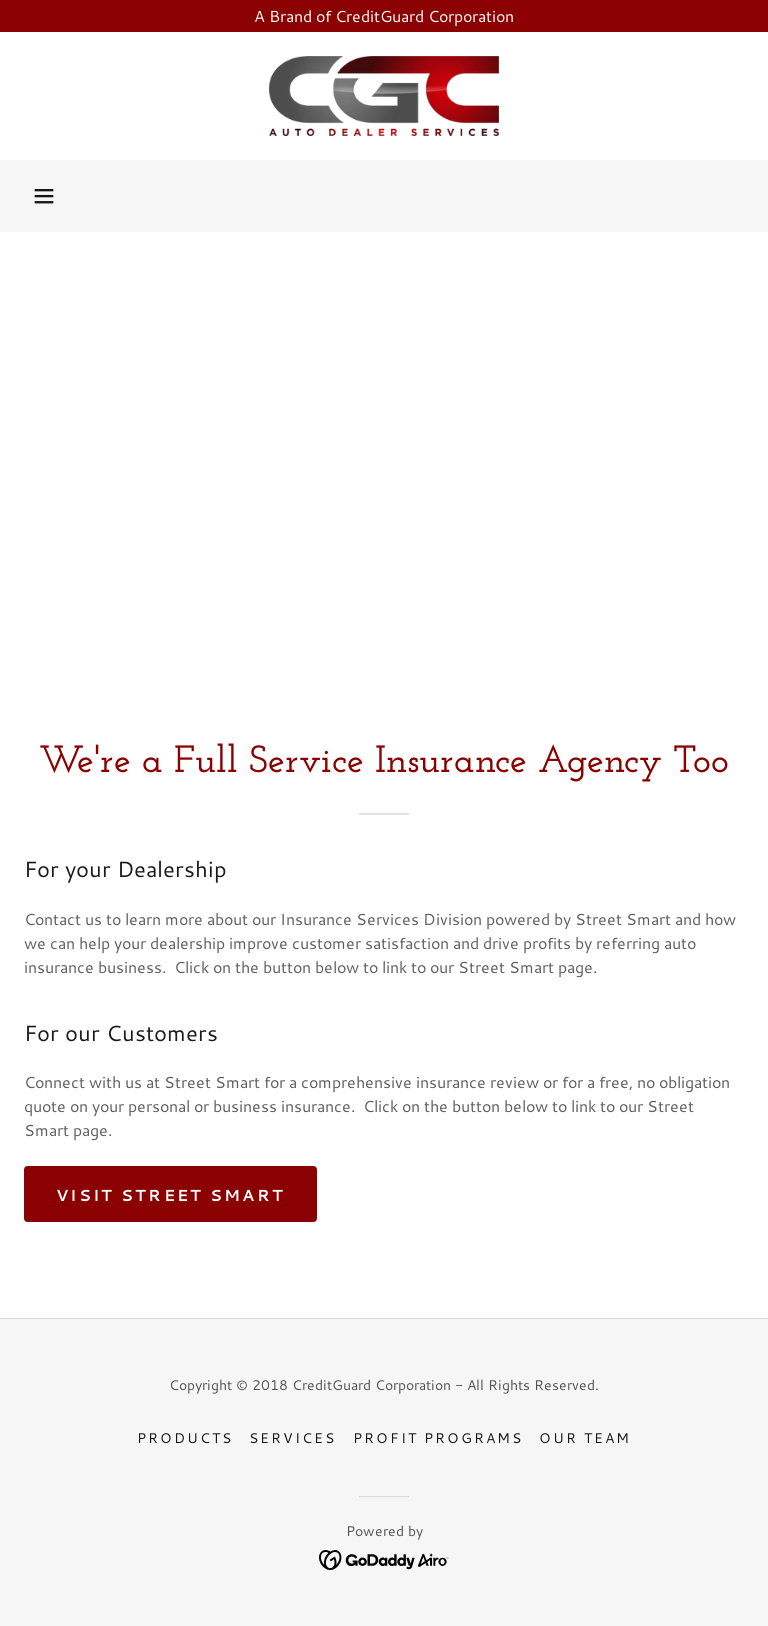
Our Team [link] (585, 1438)
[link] (384, 96)
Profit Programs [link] (438, 1438)
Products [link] (185, 1438)
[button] (44, 196)
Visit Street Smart (170, 1194)
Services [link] (292, 1438)
